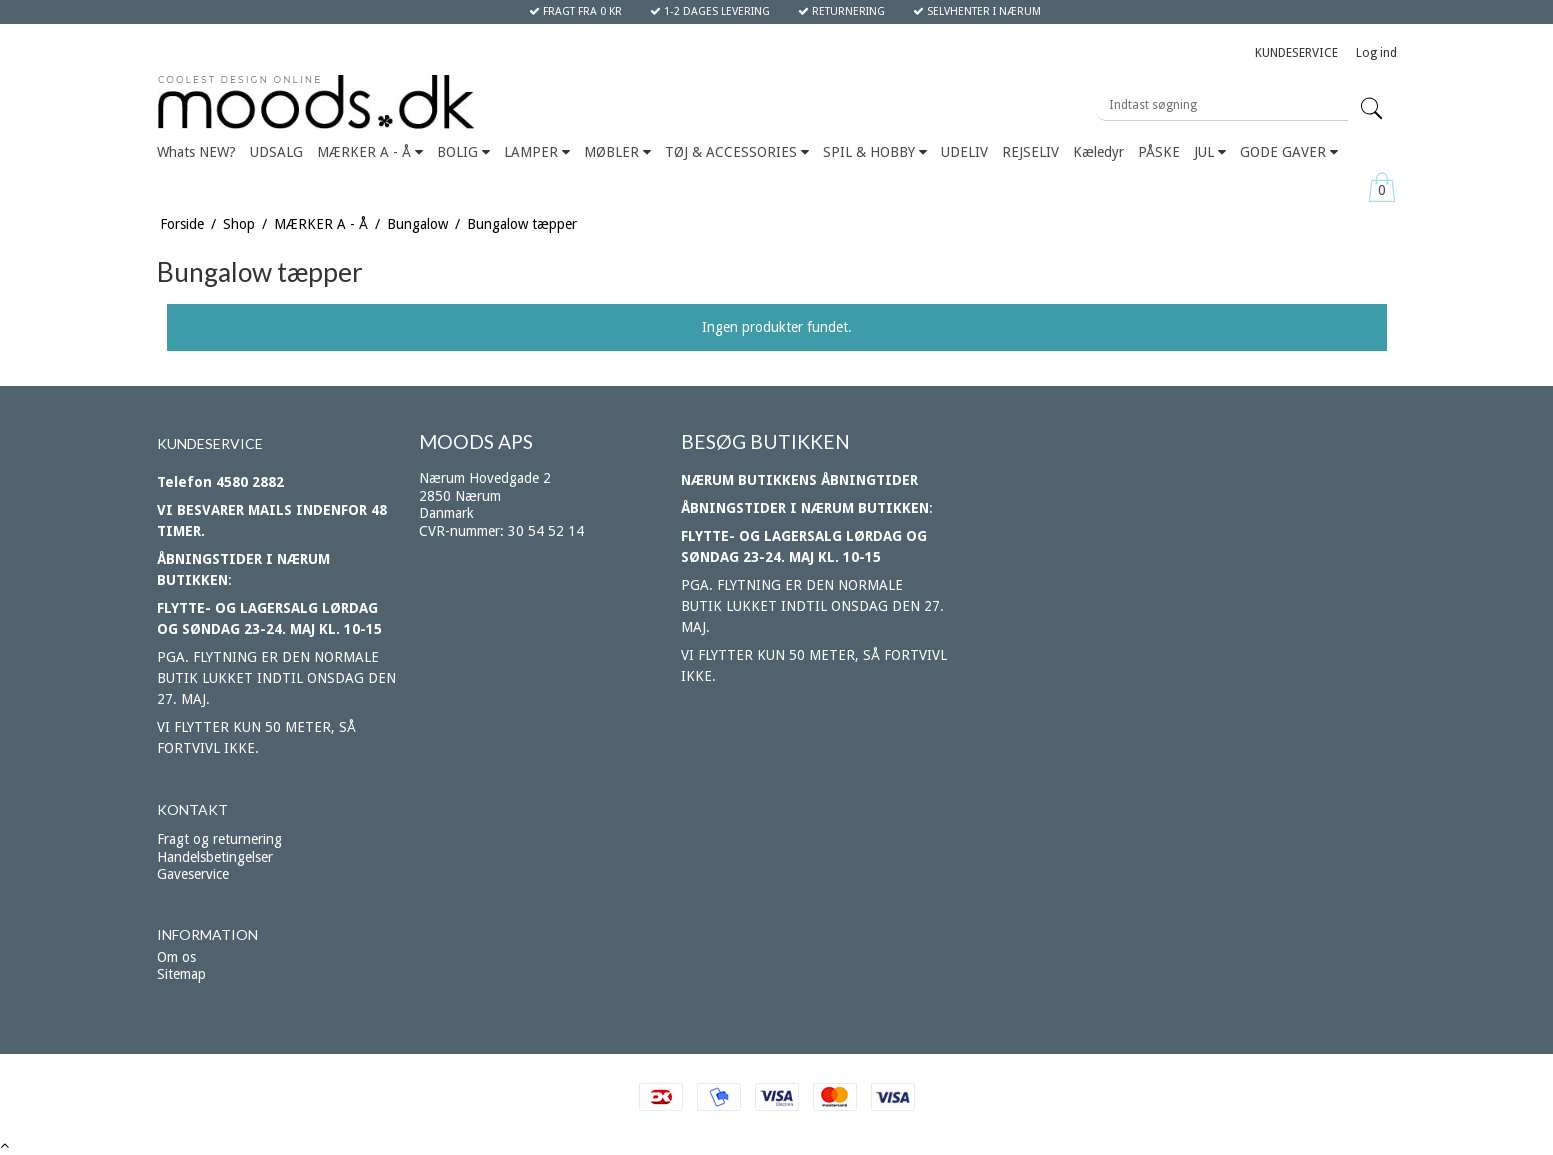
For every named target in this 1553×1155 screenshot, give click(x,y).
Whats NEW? (196, 152)
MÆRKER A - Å (370, 152)
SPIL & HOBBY (875, 152)
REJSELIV (1030, 152)
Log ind (1376, 53)
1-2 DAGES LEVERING (710, 11)
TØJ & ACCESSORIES (737, 152)
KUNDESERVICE (1296, 53)
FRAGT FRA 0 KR (575, 11)
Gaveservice (193, 874)
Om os (176, 957)
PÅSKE (1159, 152)
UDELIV (964, 152)
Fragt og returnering (219, 839)
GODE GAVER (1289, 152)
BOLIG (463, 152)
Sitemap (181, 974)
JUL (1210, 152)
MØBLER (617, 152)
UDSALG (276, 152)
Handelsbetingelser (215, 857)
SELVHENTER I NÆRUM (977, 11)
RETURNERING (841, 11)
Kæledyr (1098, 152)
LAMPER (537, 152)
